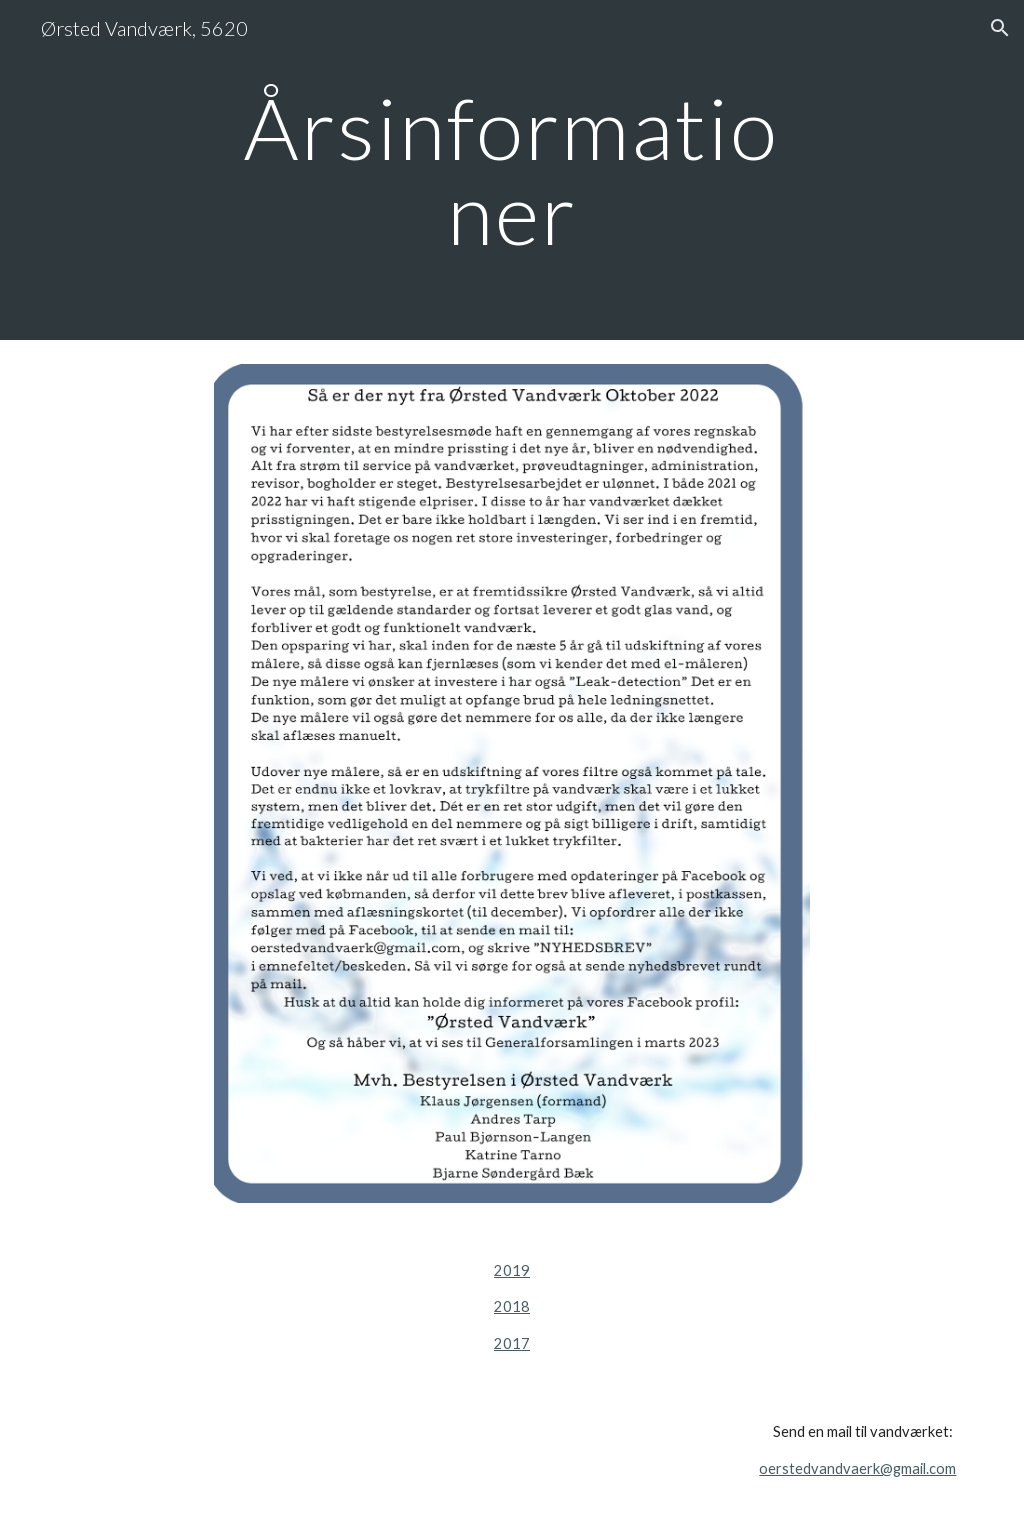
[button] (1000, 28)
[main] (511, 170)
